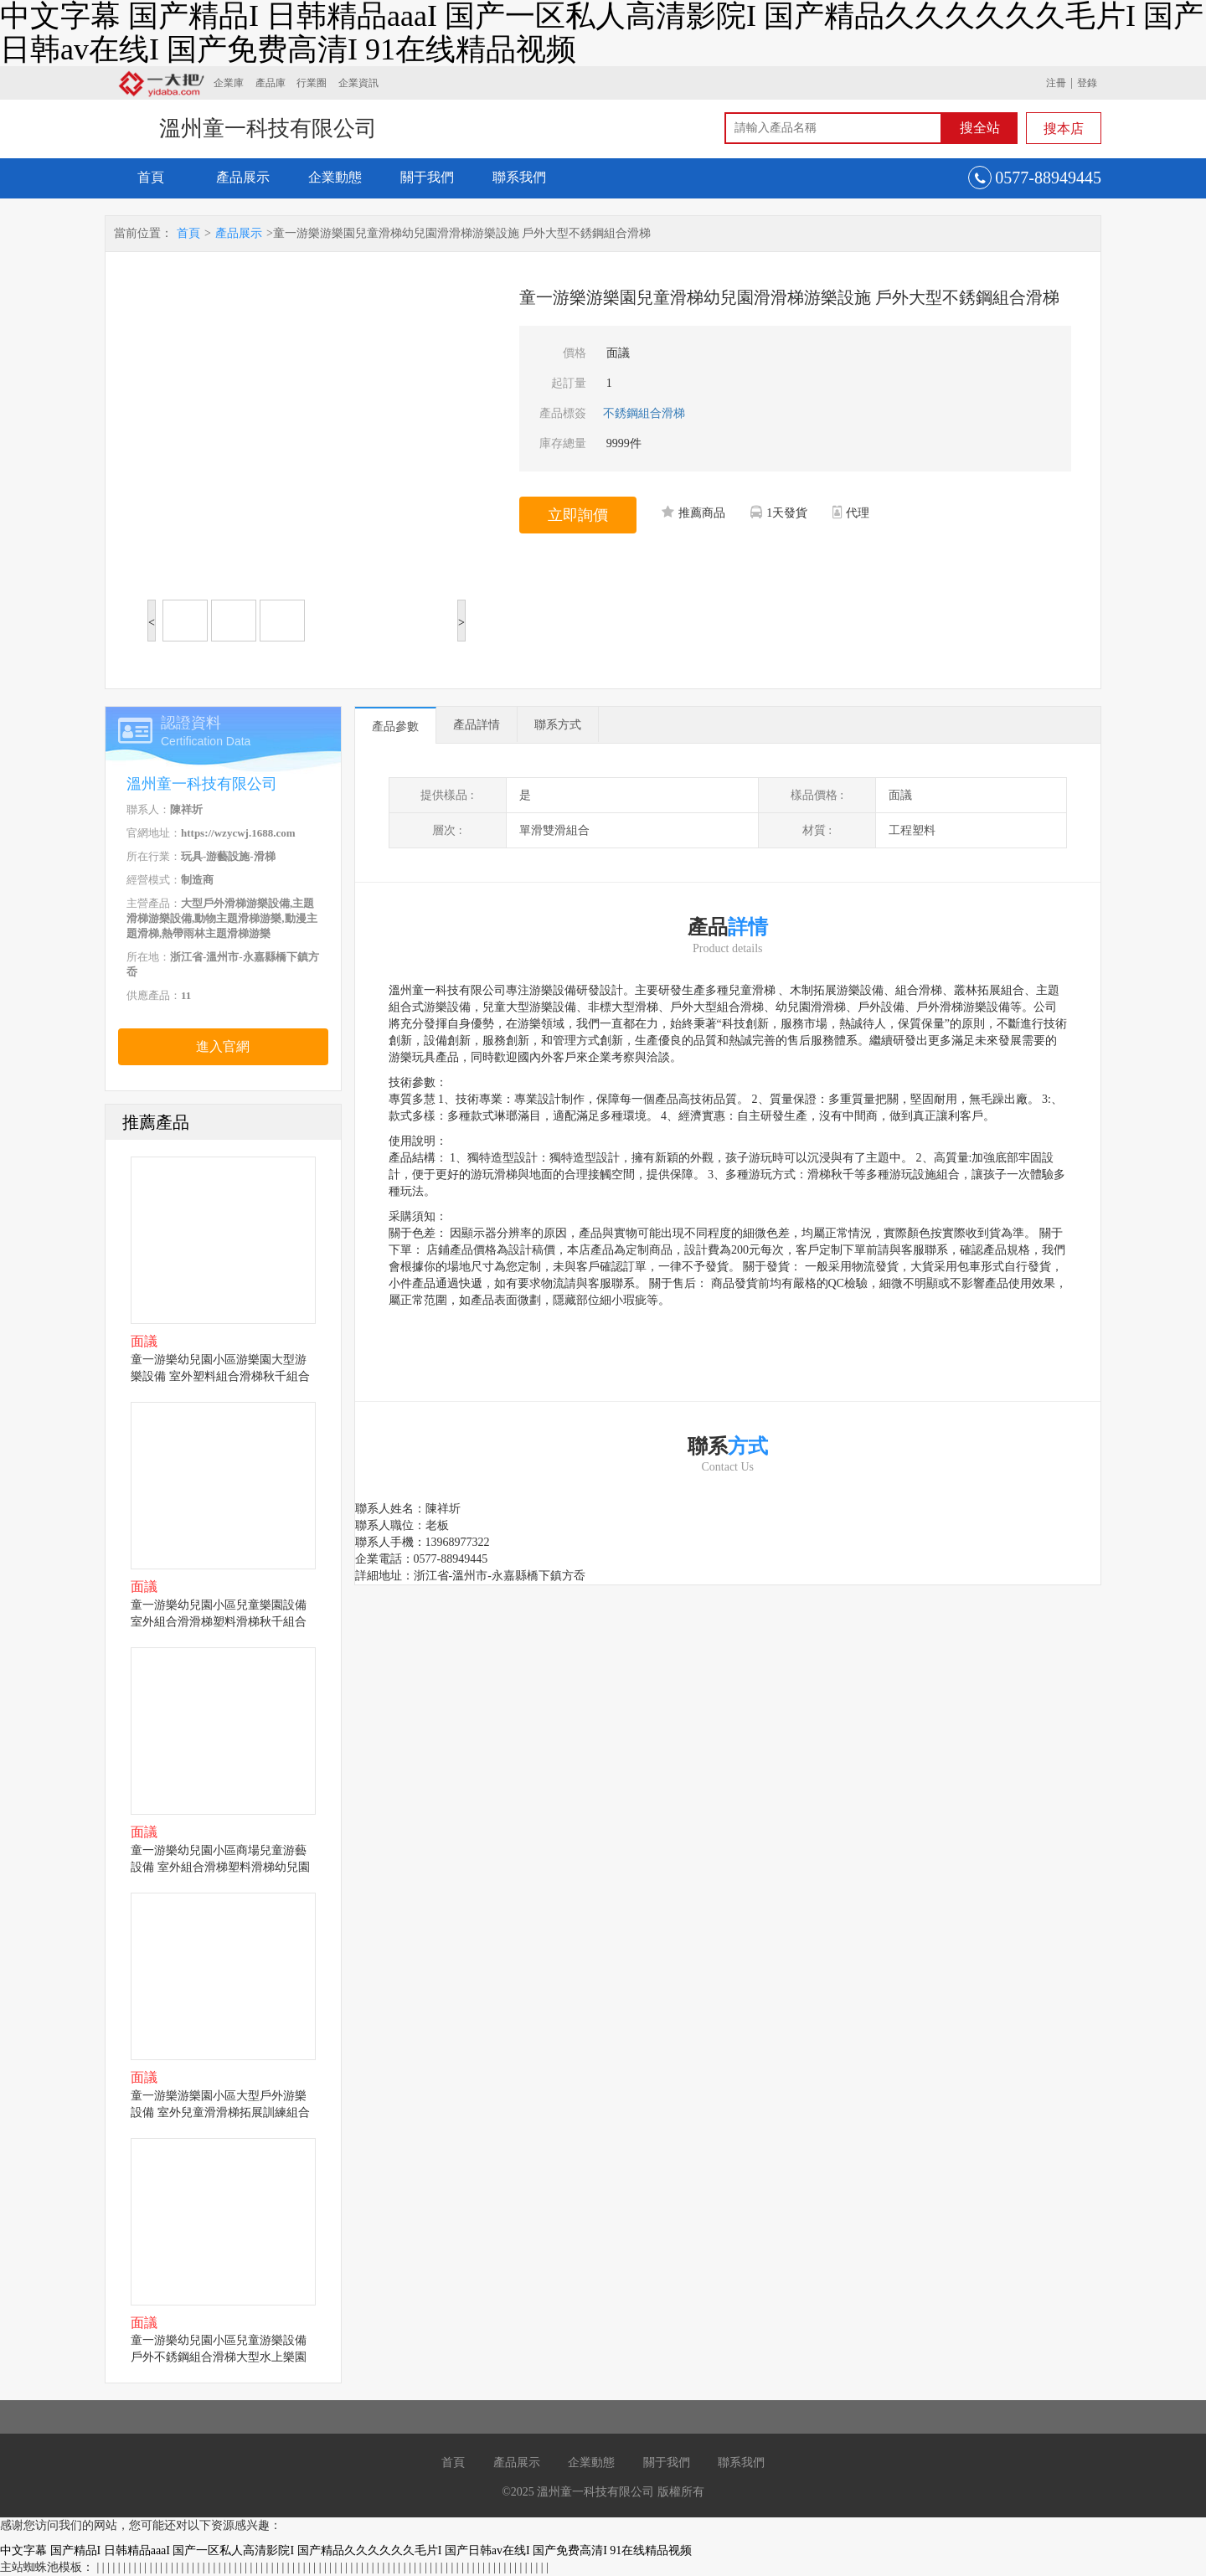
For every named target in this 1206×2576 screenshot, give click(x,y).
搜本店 (1064, 128)
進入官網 (223, 1046)
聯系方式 (557, 725)
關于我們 (427, 177)
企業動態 (335, 177)
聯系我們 (519, 177)
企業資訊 (358, 83)
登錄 (1087, 83)
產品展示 (243, 177)
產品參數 (395, 726)
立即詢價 (578, 515)
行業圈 (311, 83)
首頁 (150, 177)
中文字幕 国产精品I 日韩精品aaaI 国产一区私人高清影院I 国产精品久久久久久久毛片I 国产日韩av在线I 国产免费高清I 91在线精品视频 (346, 2550)
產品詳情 (476, 725)
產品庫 (270, 83)
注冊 (1056, 83)
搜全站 (980, 128)
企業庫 (229, 83)
